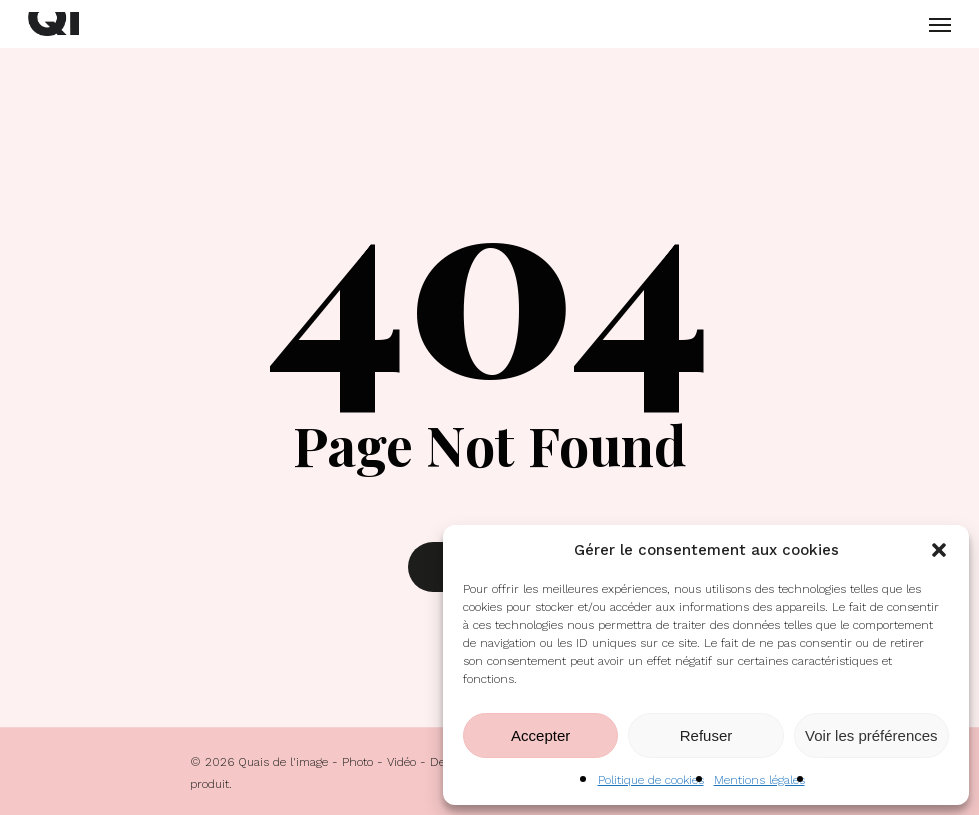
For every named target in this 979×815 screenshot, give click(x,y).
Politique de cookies (651, 780)
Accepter (540, 735)
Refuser (706, 735)
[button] (939, 550)
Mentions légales (759, 780)
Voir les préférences (871, 735)
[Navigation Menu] (940, 24)
